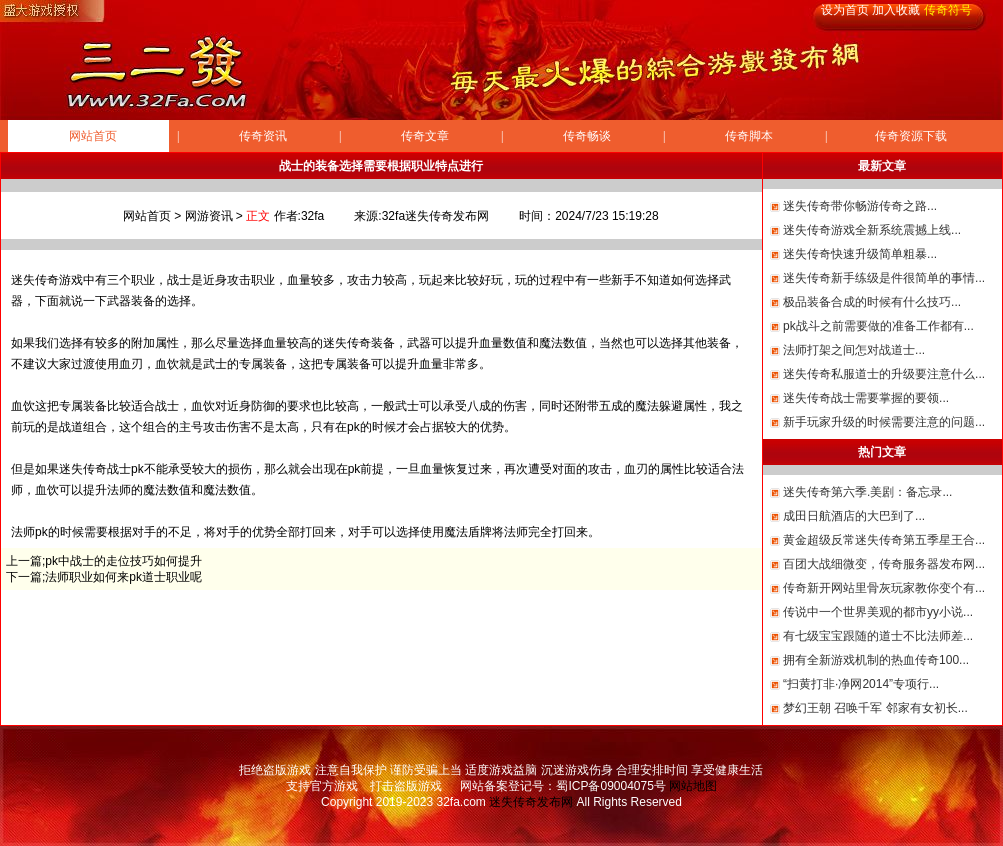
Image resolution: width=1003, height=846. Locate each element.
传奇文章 (425, 136)
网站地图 (693, 786)
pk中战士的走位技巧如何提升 (123, 561)
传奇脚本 (749, 136)
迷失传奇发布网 (531, 802)
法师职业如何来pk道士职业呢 (123, 577)
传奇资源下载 (911, 136)
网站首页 (93, 136)
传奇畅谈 (587, 136)
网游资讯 (209, 216)
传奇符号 (948, 10)
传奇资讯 (263, 136)
